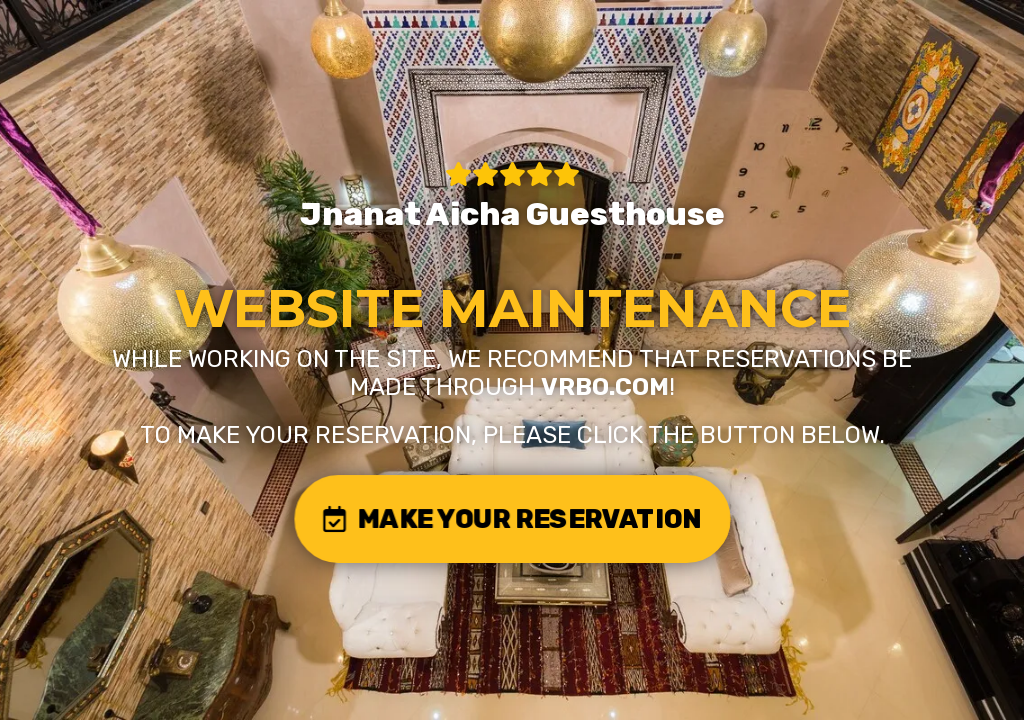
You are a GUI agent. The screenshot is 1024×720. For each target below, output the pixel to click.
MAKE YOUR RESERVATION (512, 518)
